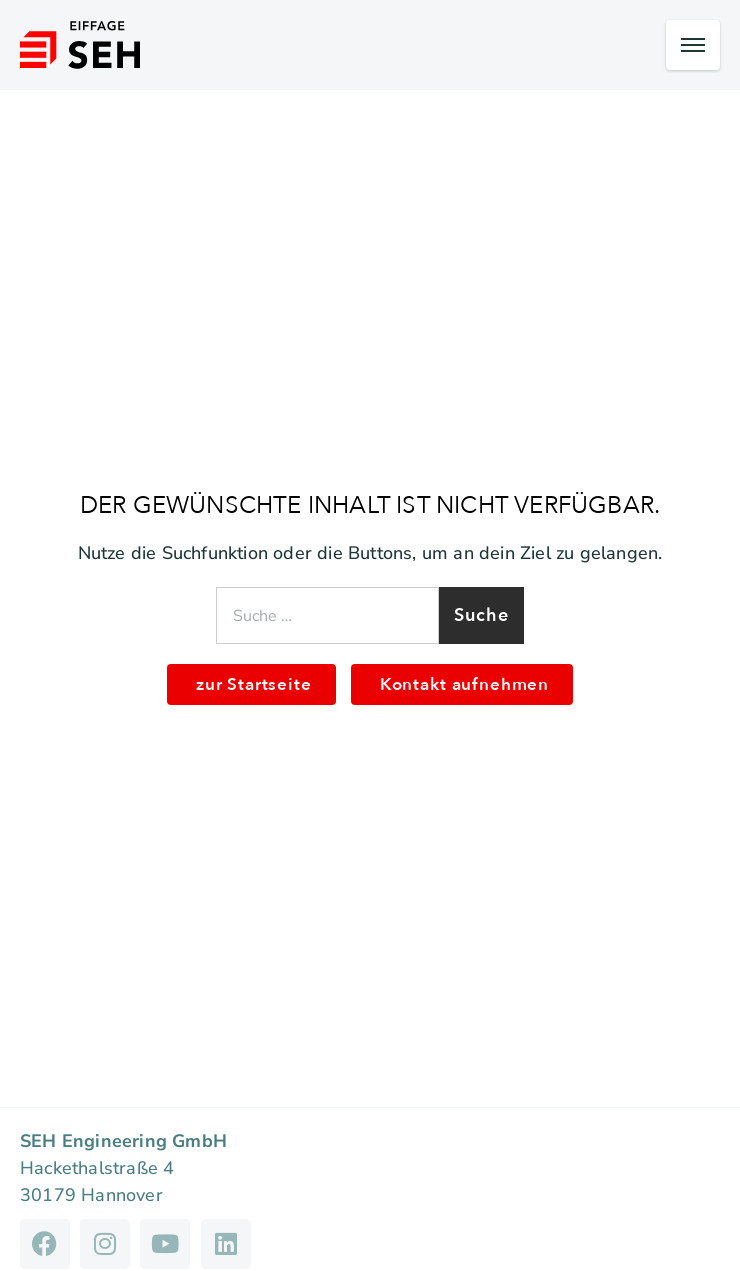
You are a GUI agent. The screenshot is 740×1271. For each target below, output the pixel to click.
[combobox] (327, 615)
